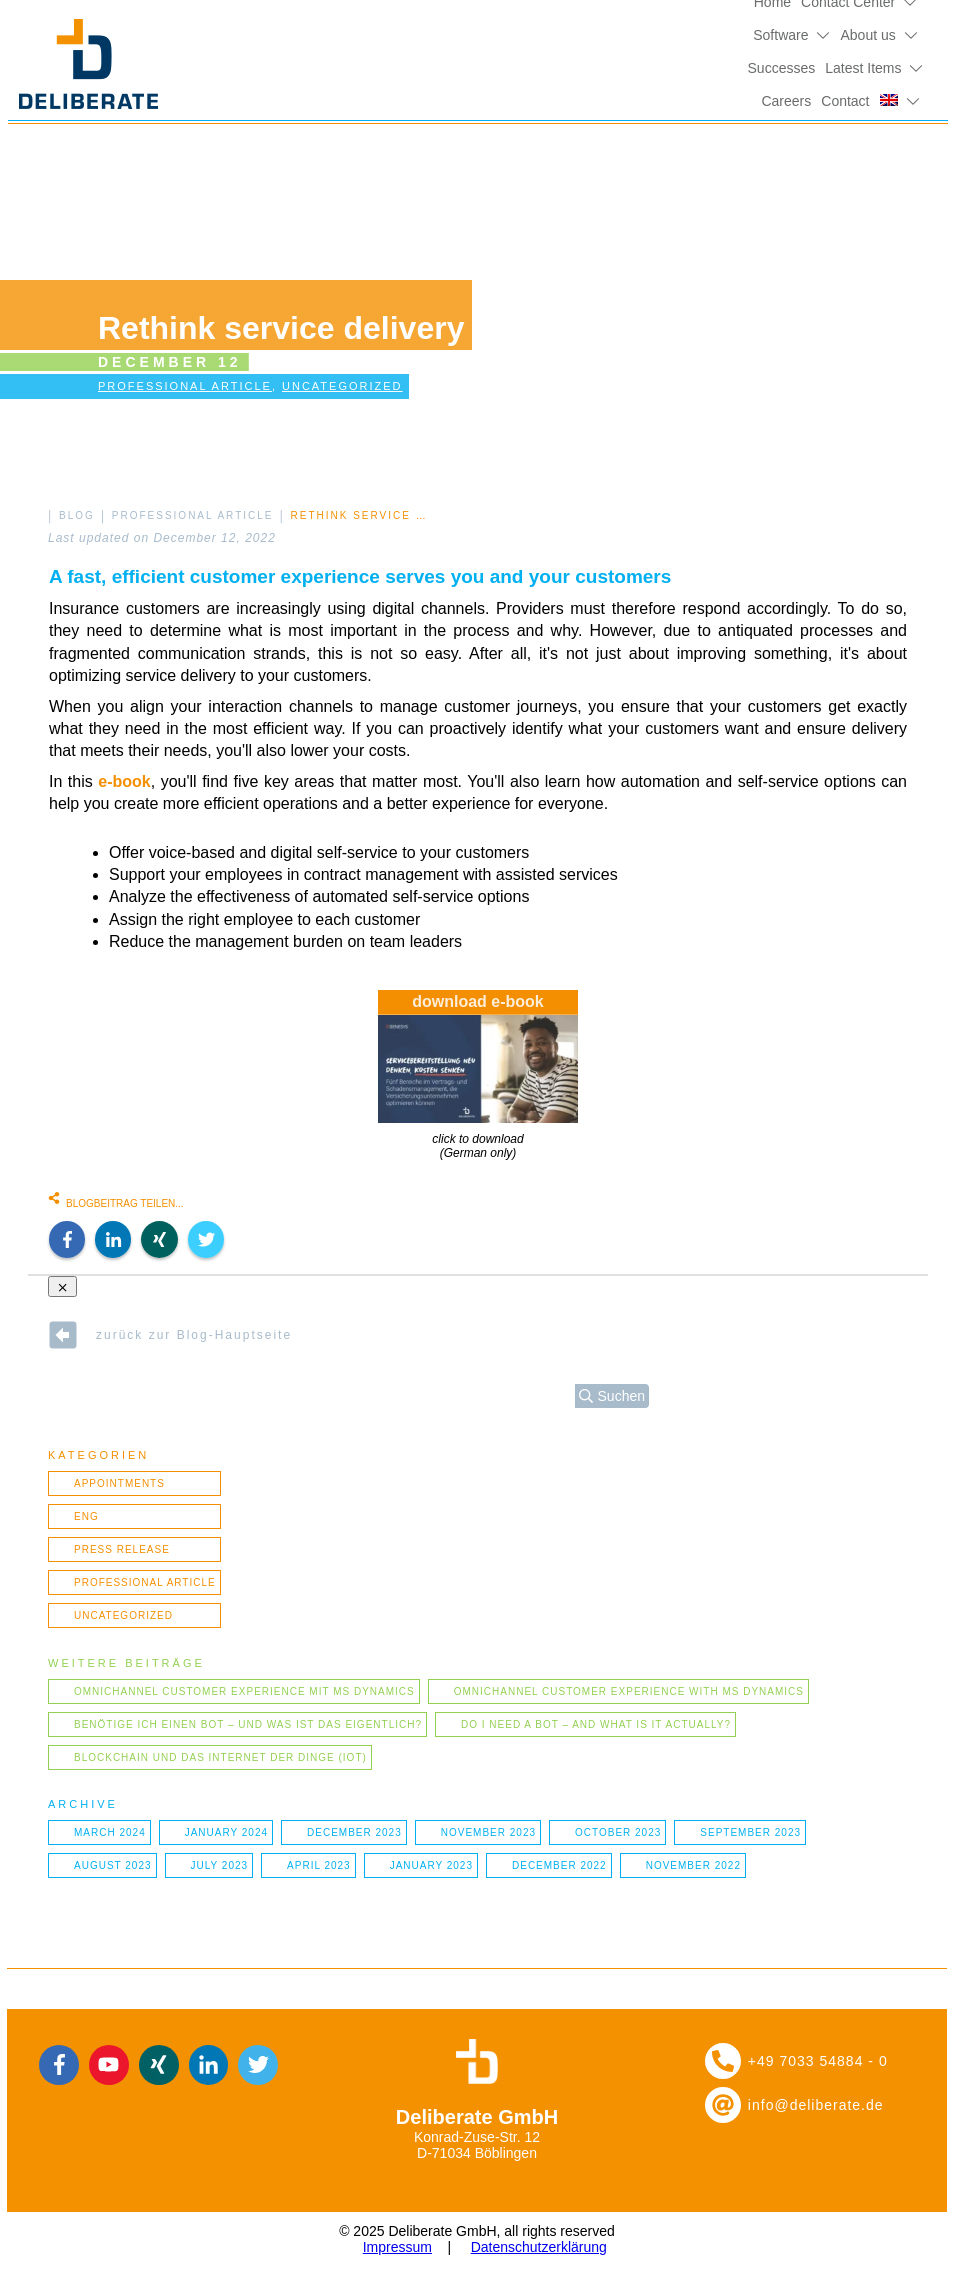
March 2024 (110, 1832)
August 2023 (113, 1865)
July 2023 (220, 1865)
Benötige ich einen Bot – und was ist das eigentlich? (248, 1724)
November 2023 (488, 1832)
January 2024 (226, 1832)
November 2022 (693, 1865)
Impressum (397, 2247)
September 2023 (750, 1832)
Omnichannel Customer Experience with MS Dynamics (629, 1691)
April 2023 (319, 1865)
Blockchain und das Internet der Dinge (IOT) (220, 1757)
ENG (86, 1516)
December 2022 (559, 1865)
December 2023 (354, 1832)
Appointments (119, 1483)
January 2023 (431, 1865)
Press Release (122, 1549)
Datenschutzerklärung (539, 2247)
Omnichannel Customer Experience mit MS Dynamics (244, 1691)
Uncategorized (342, 386)
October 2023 (618, 1832)
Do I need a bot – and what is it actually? (596, 1724)
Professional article (185, 386)
